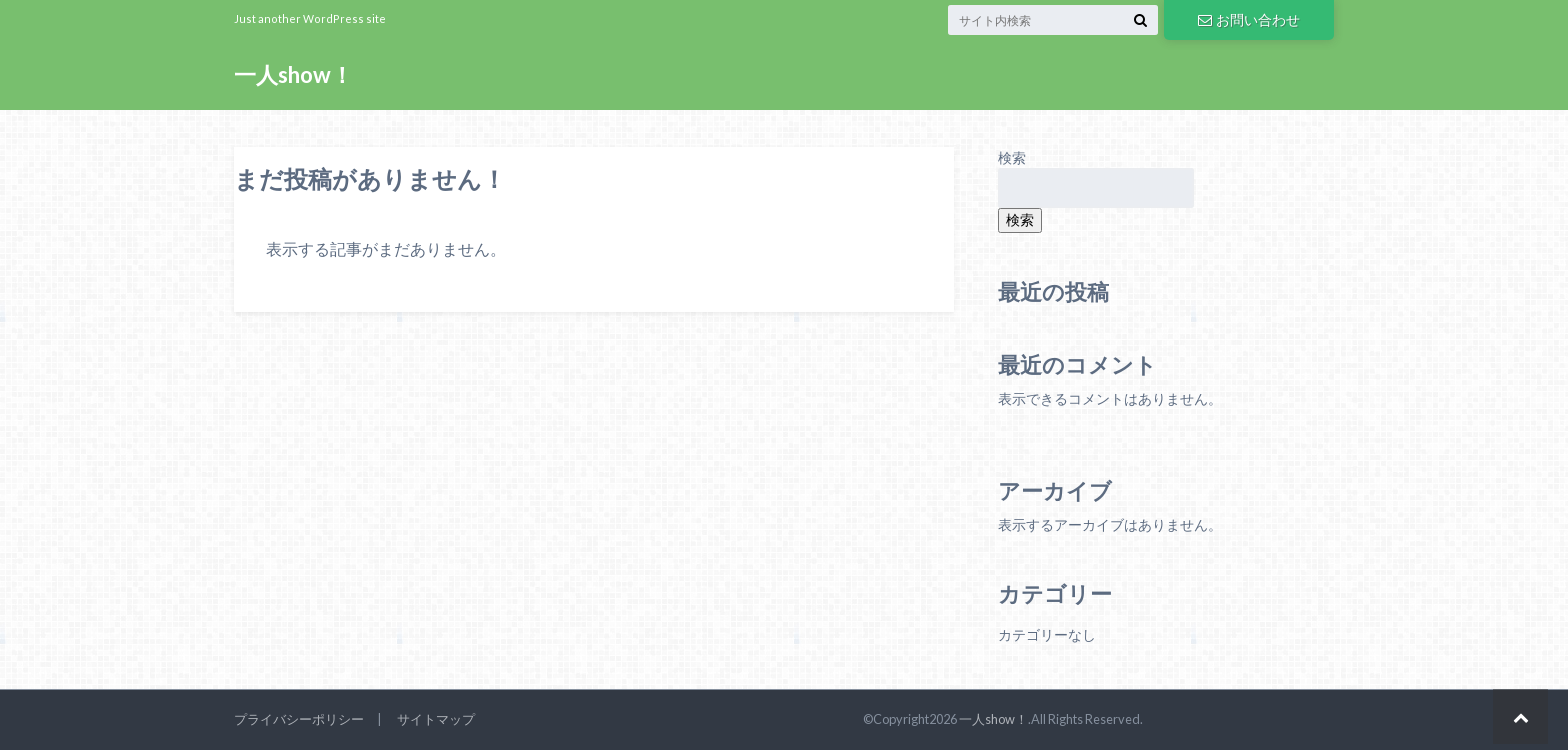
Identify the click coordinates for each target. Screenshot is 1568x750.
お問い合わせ (1249, 19)
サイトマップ (436, 719)
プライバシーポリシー (299, 719)
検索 (1012, 157)
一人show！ (293, 74)
